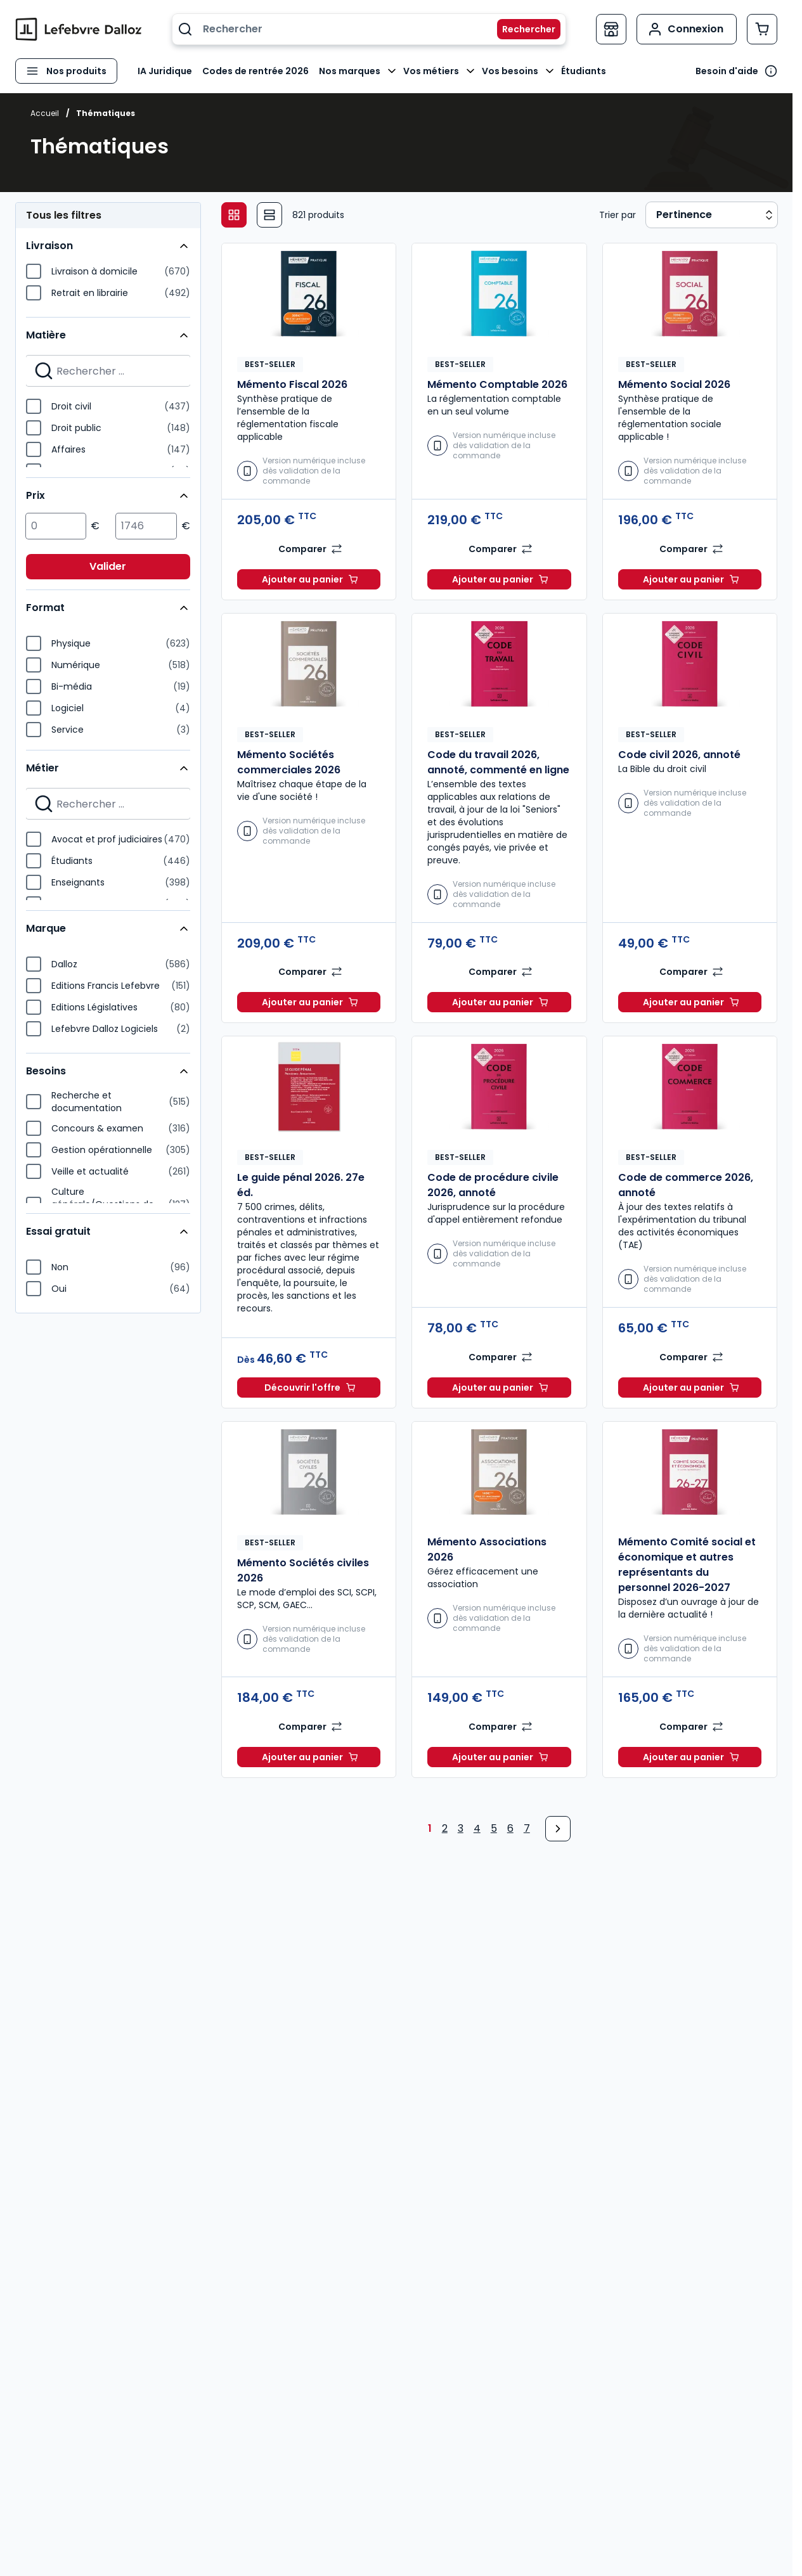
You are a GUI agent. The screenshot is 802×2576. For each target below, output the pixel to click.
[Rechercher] (521, 29)
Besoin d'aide (726, 71)
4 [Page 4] (477, 1828)
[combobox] (369, 29)
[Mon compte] (687, 29)
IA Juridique (165, 71)
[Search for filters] (108, 371)
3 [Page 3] (460, 1828)
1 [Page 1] (430, 1828)
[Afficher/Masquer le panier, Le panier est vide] (762, 29)
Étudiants (583, 71)
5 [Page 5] (494, 1828)
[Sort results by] (711, 215)
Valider (107, 566)
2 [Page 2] (445, 1828)
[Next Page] (558, 1828)
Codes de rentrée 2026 (255, 71)
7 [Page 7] (527, 1828)
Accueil (44, 113)
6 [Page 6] (510, 1828)
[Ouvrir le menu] (66, 71)
